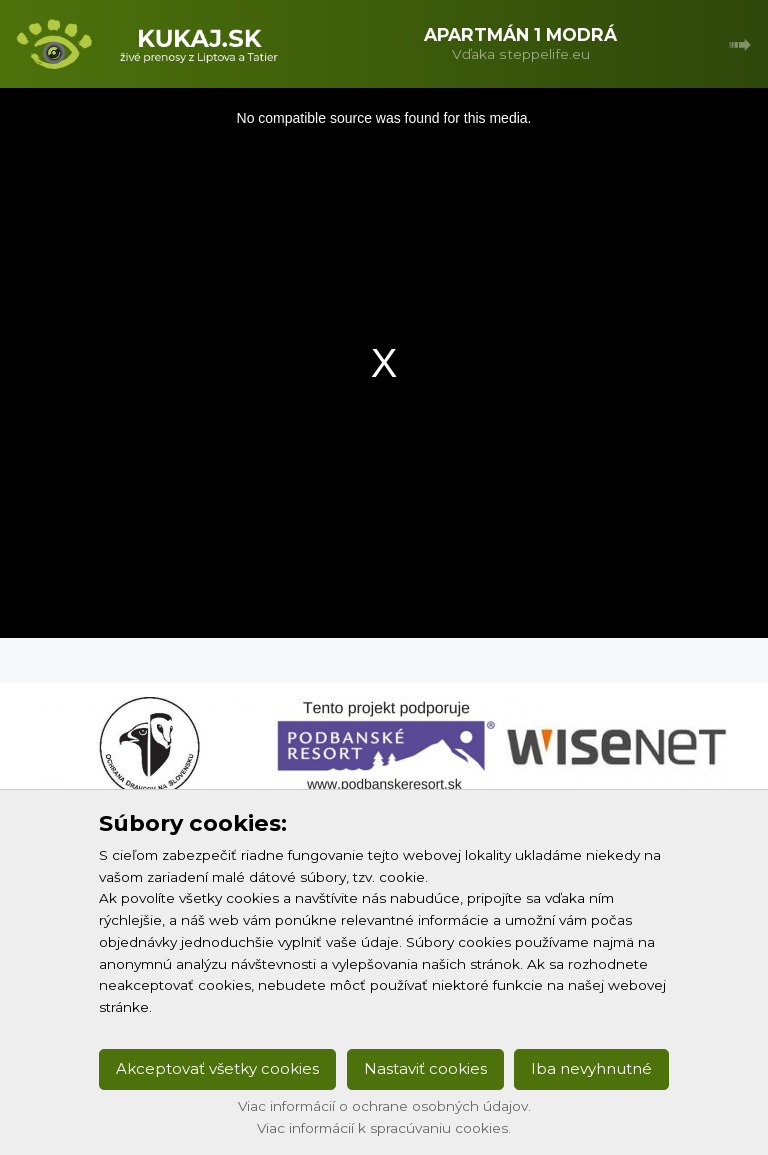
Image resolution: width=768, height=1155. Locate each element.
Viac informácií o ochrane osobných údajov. (384, 1106)
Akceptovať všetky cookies (217, 1068)
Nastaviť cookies (425, 1068)
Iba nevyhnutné (591, 1068)
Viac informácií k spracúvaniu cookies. (384, 1128)
